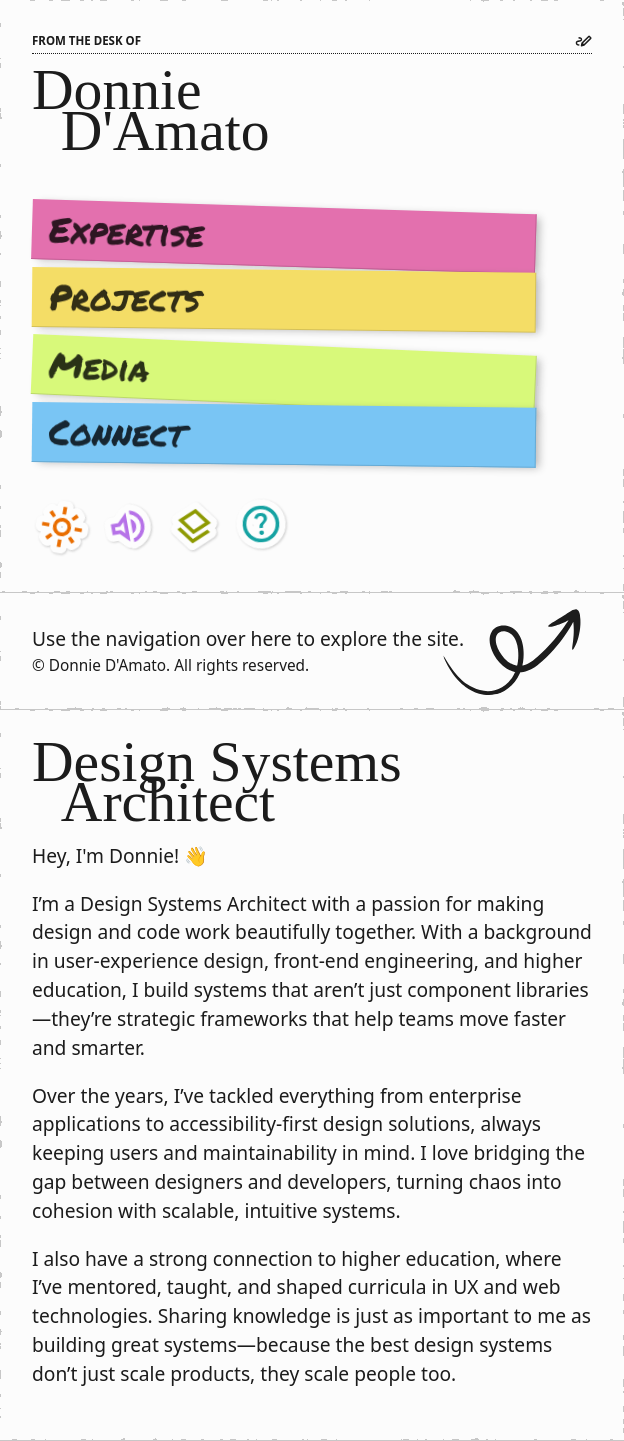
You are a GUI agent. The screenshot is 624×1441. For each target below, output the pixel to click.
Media (99, 366)
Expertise (127, 231)
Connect (117, 432)
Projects (125, 296)
